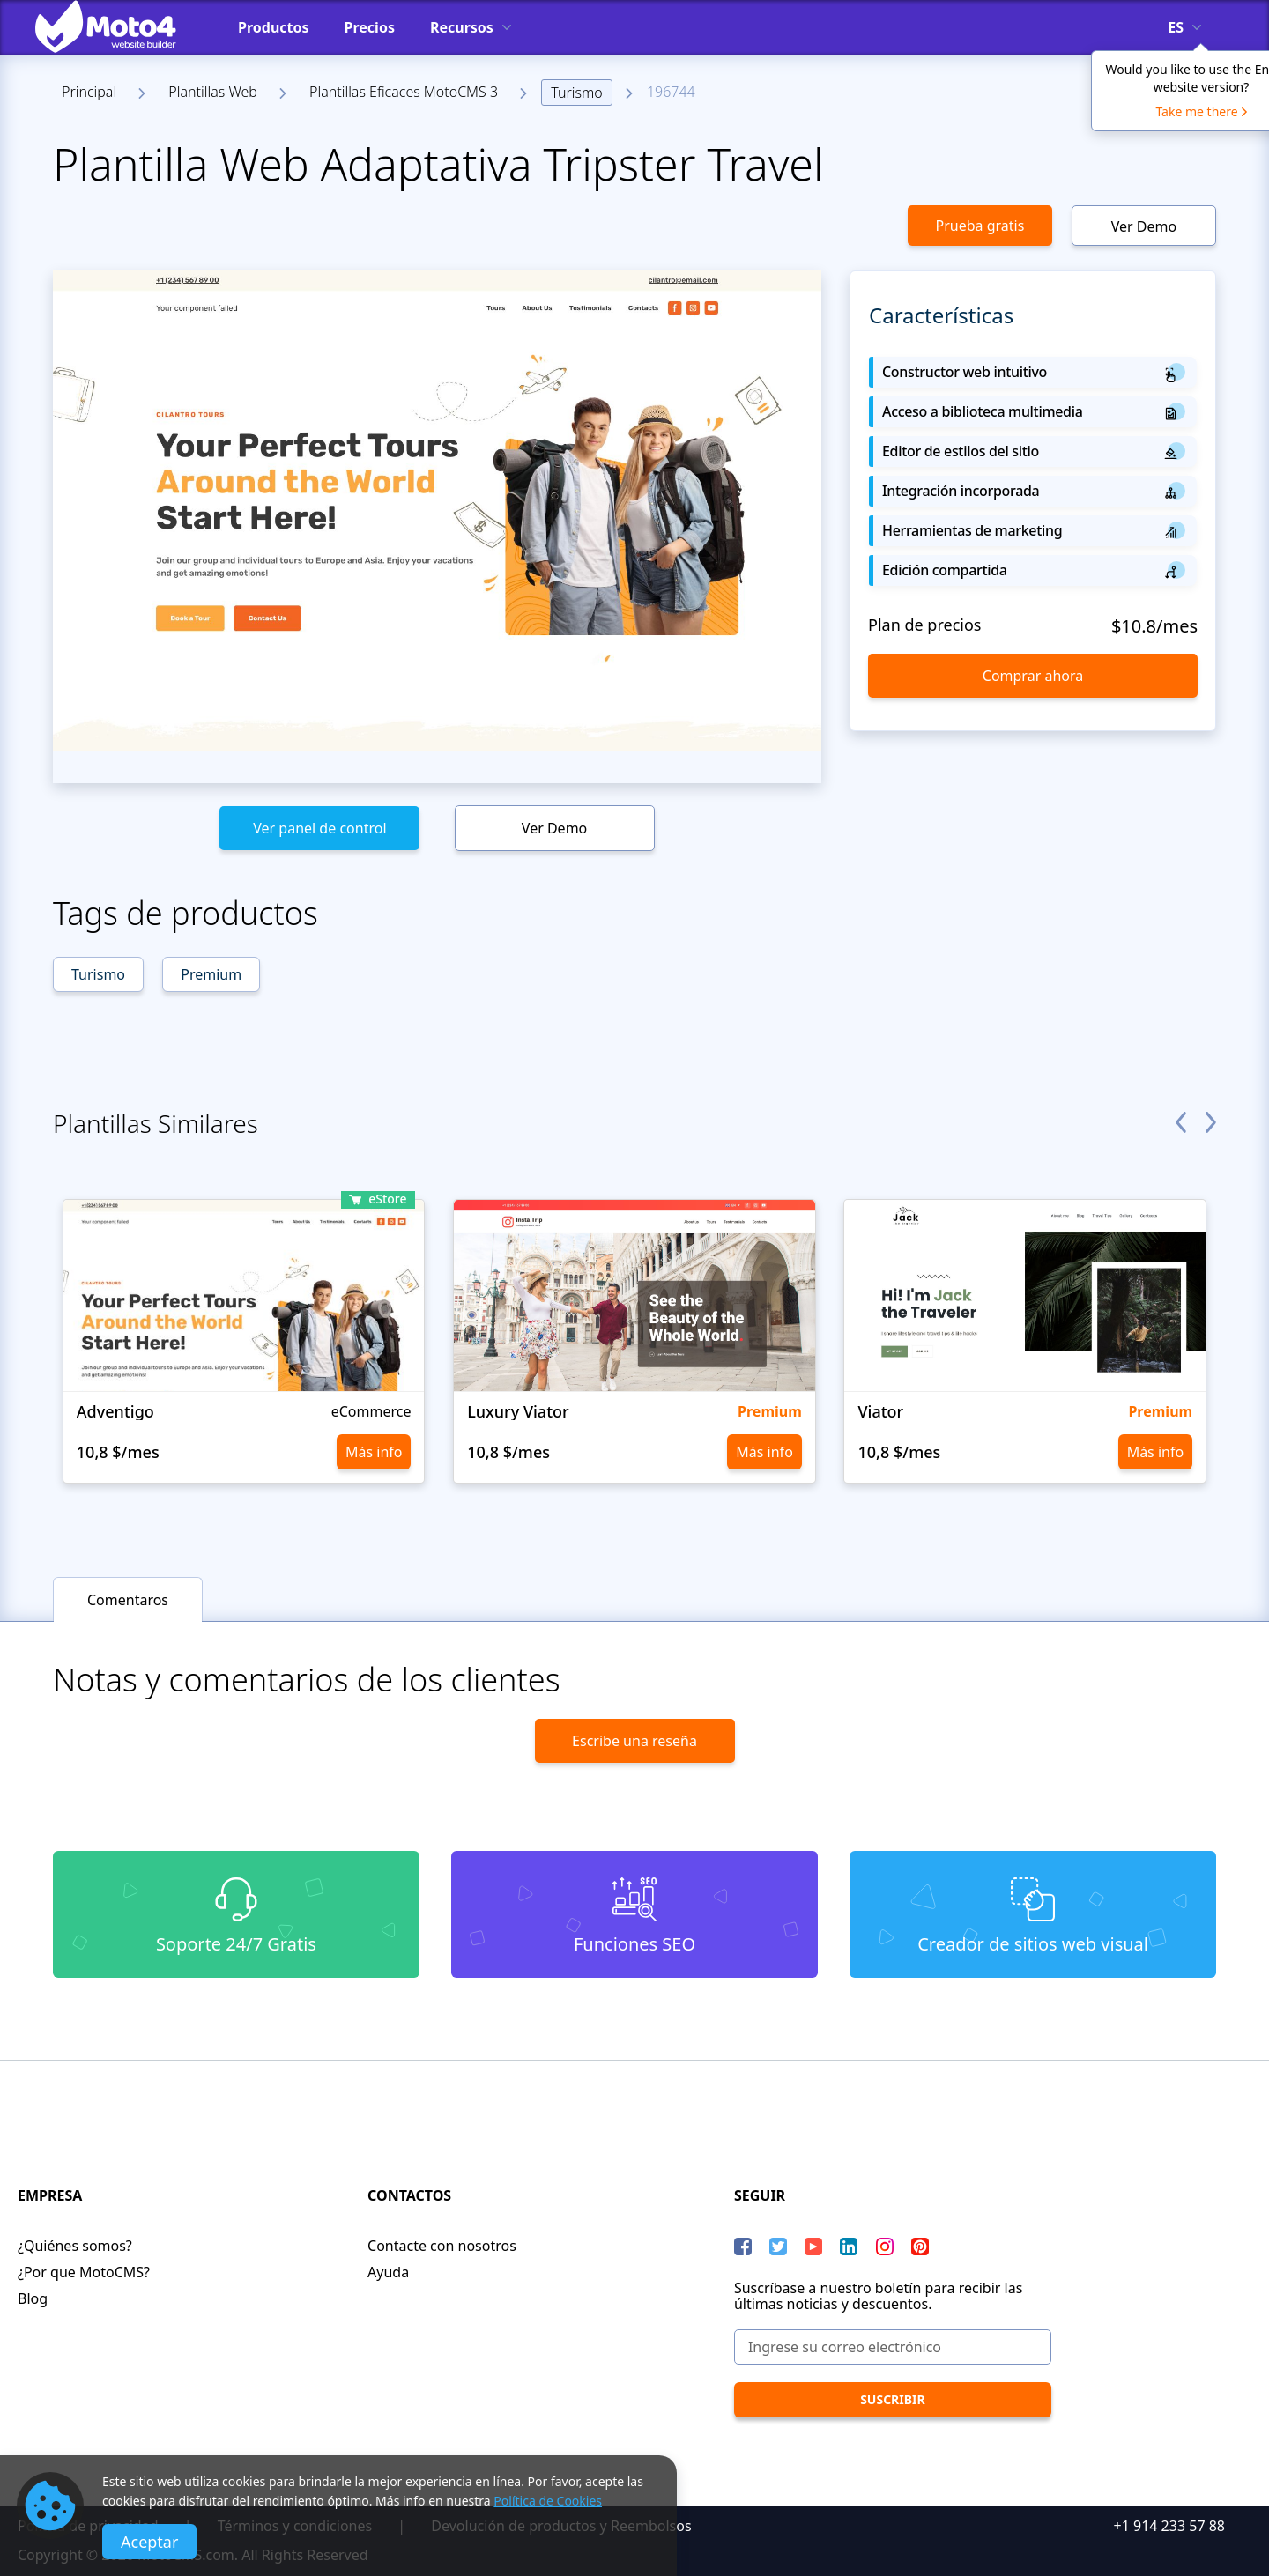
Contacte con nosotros (441, 2245)
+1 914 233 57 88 (1169, 2525)
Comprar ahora (1033, 675)
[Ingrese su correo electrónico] (892, 2347)
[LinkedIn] (848, 2246)
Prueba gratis (980, 225)
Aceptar (149, 2541)
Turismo (576, 92)
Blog (33, 2298)
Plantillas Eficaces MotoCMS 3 (403, 91)
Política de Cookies (548, 2500)
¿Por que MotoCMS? (84, 2272)
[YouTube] (813, 2246)
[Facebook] (743, 2246)
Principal (89, 91)
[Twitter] (778, 2246)
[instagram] (885, 2246)
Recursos (462, 27)
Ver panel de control (319, 828)
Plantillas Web (212, 91)
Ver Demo (1143, 226)
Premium (211, 974)
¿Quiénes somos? (75, 2245)
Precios (370, 27)
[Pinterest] (920, 2246)
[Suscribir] (892, 2399)
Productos (273, 27)
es (1176, 27)
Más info (374, 1452)
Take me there (1196, 111)
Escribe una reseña (634, 1741)
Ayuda (388, 2272)
